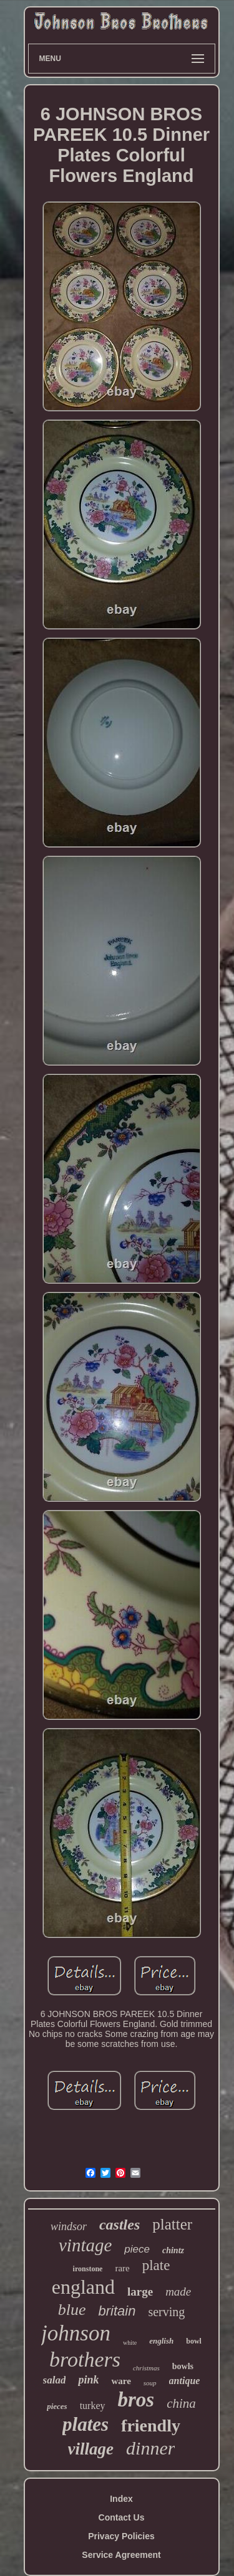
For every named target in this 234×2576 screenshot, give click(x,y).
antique (184, 2380)
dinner (150, 2448)
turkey (92, 2405)
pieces (57, 2406)
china (181, 2403)
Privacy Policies (121, 2536)
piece (137, 2249)
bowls (182, 2366)
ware (120, 2381)
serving (166, 2312)
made (178, 2291)
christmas (146, 2368)
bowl (194, 2341)
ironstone (88, 2268)
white (130, 2342)
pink (88, 2379)
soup (150, 2383)
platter (172, 2224)
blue (72, 2310)
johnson (75, 2333)
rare (122, 2268)
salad (54, 2380)
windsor (69, 2226)
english (161, 2340)
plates (85, 2424)
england (83, 2287)
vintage (85, 2245)
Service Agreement (121, 2555)
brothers (84, 2359)
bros (136, 2399)
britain (116, 2311)
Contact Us (122, 2517)
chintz (173, 2250)
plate (156, 2265)
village (91, 2449)
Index (121, 2499)
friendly (150, 2425)
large (140, 2291)
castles (119, 2224)
